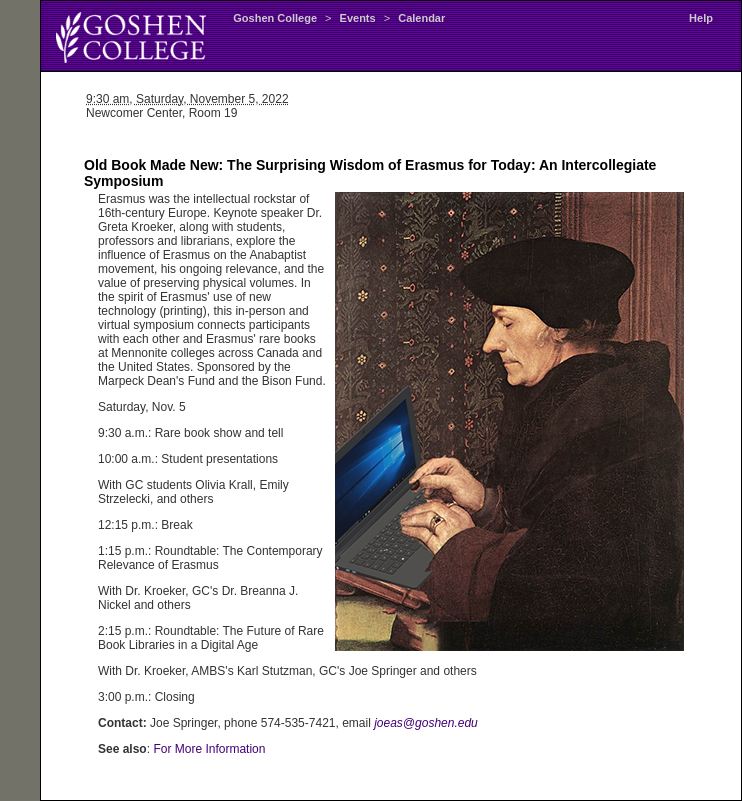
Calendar (421, 18)
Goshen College (275, 18)
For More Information (209, 749)
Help (701, 18)
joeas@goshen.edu (426, 723)
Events (358, 18)
